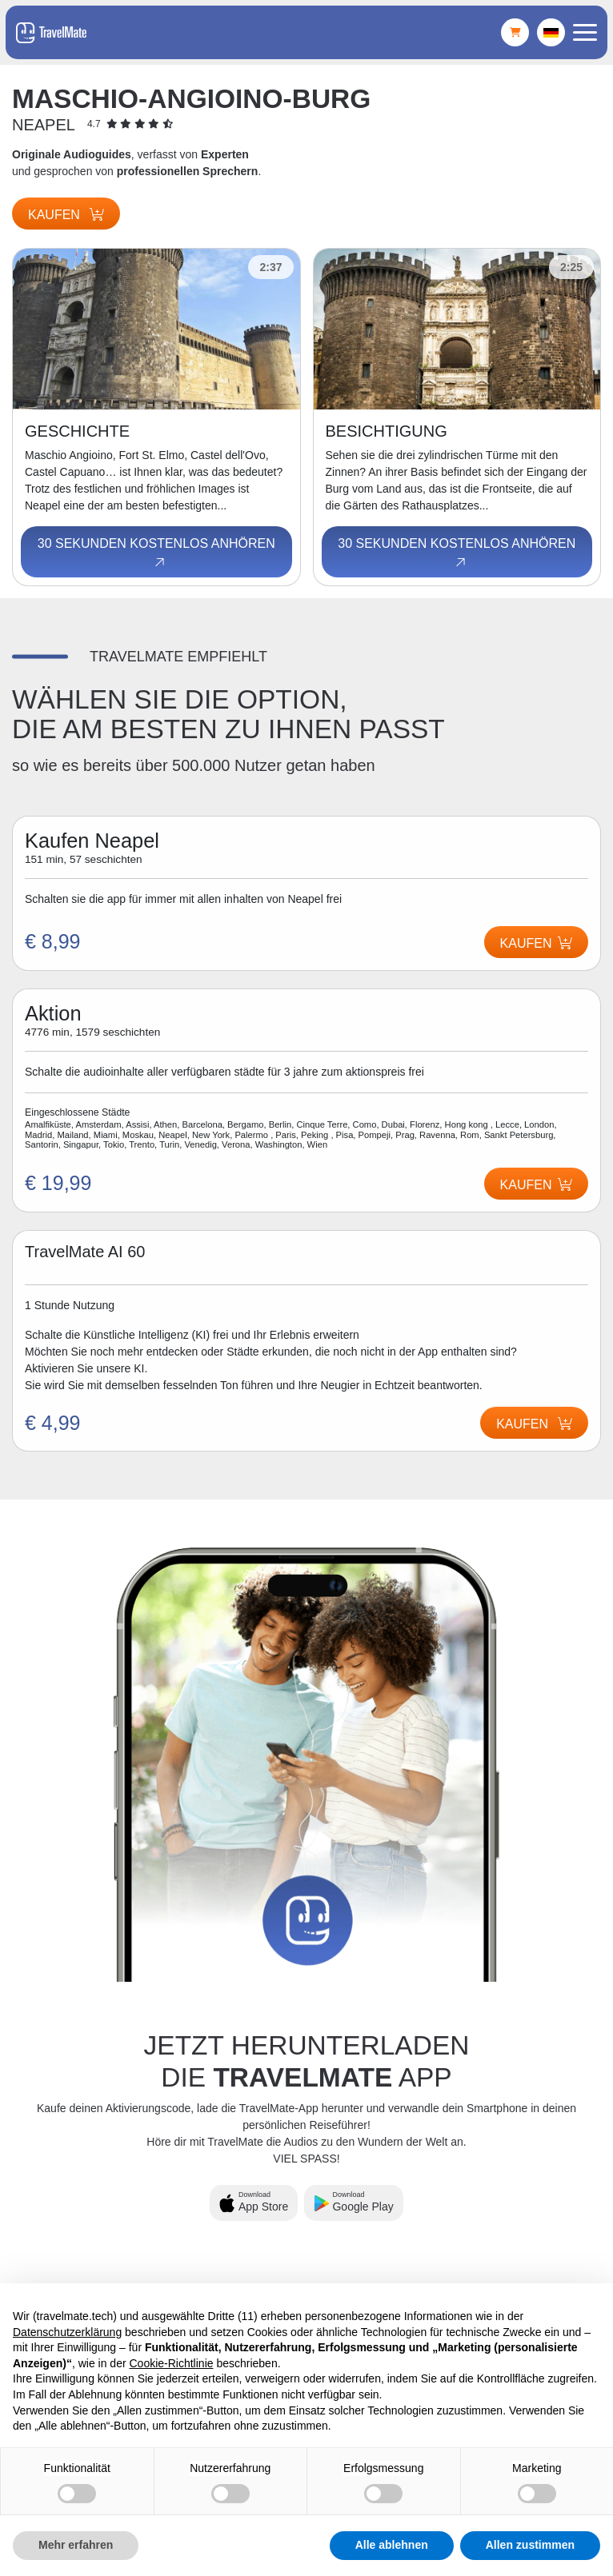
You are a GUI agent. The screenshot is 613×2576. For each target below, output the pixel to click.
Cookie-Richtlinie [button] (171, 2363)
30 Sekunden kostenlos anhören (156, 553)
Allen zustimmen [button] (530, 2544)
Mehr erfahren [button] (75, 2544)
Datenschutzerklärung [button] (67, 2332)
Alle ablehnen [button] (391, 2544)
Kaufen (66, 215)
